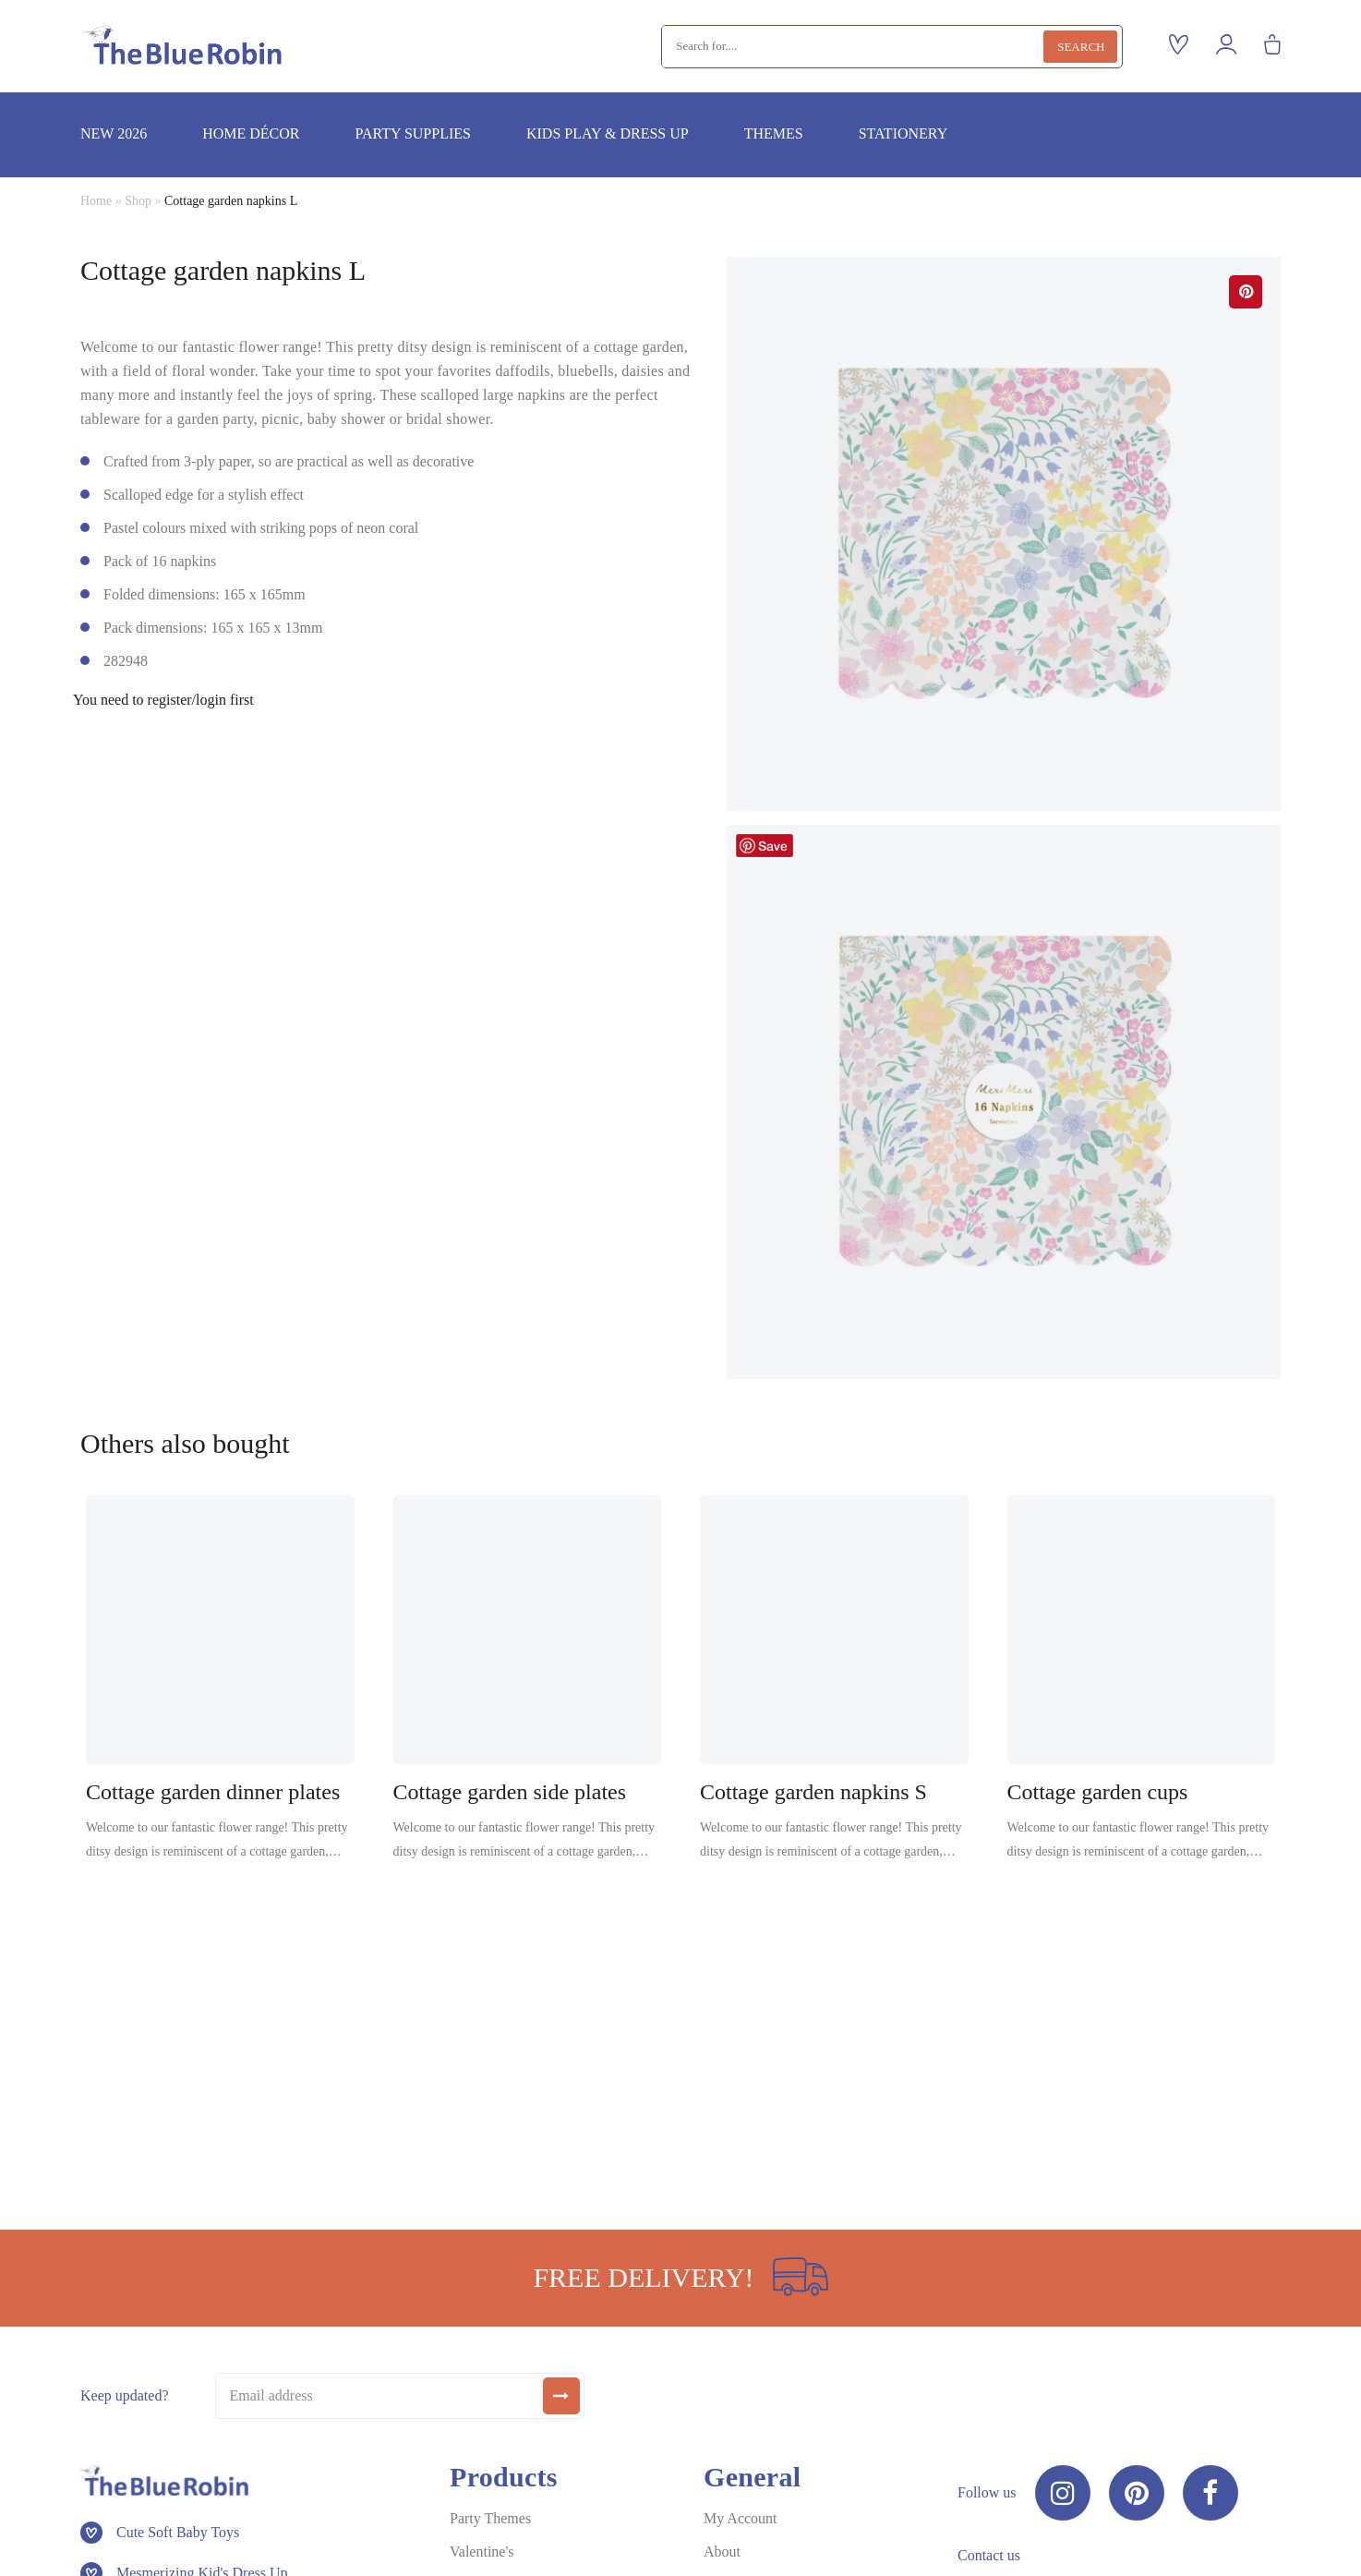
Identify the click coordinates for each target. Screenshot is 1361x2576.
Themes (773, 133)
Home (96, 201)
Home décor (250, 133)
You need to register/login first (163, 700)
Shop (138, 201)
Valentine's (482, 2551)
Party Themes (490, 2518)
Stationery (903, 133)
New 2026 (113, 133)
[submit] (561, 2395)
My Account (740, 2518)
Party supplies (412, 133)
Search (1080, 47)
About (722, 2551)
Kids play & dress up (607, 133)
